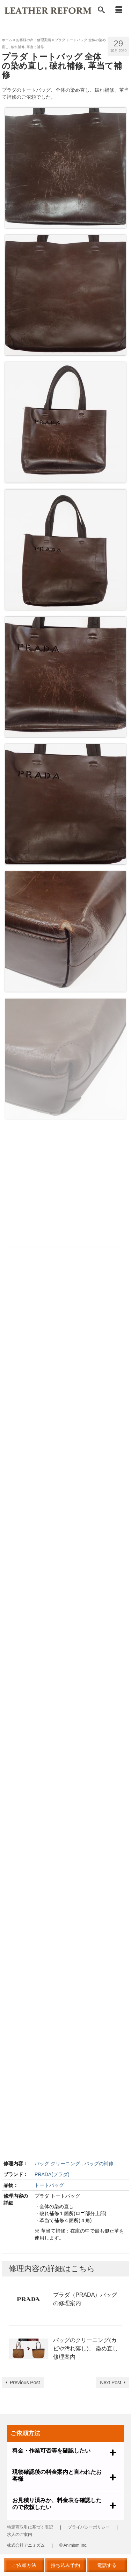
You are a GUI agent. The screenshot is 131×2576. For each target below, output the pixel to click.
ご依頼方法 (24, 2565)
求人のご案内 (19, 2534)
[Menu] (119, 10)
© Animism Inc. (73, 2545)
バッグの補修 (99, 2163)
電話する (107, 2565)
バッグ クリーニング (57, 2163)
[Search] (101, 10)
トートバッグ (49, 2185)
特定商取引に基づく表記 (30, 2527)
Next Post (110, 2382)
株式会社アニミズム (26, 2545)
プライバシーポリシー (89, 2527)
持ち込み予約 (65, 2565)
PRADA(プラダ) (52, 2174)
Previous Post (25, 2382)
